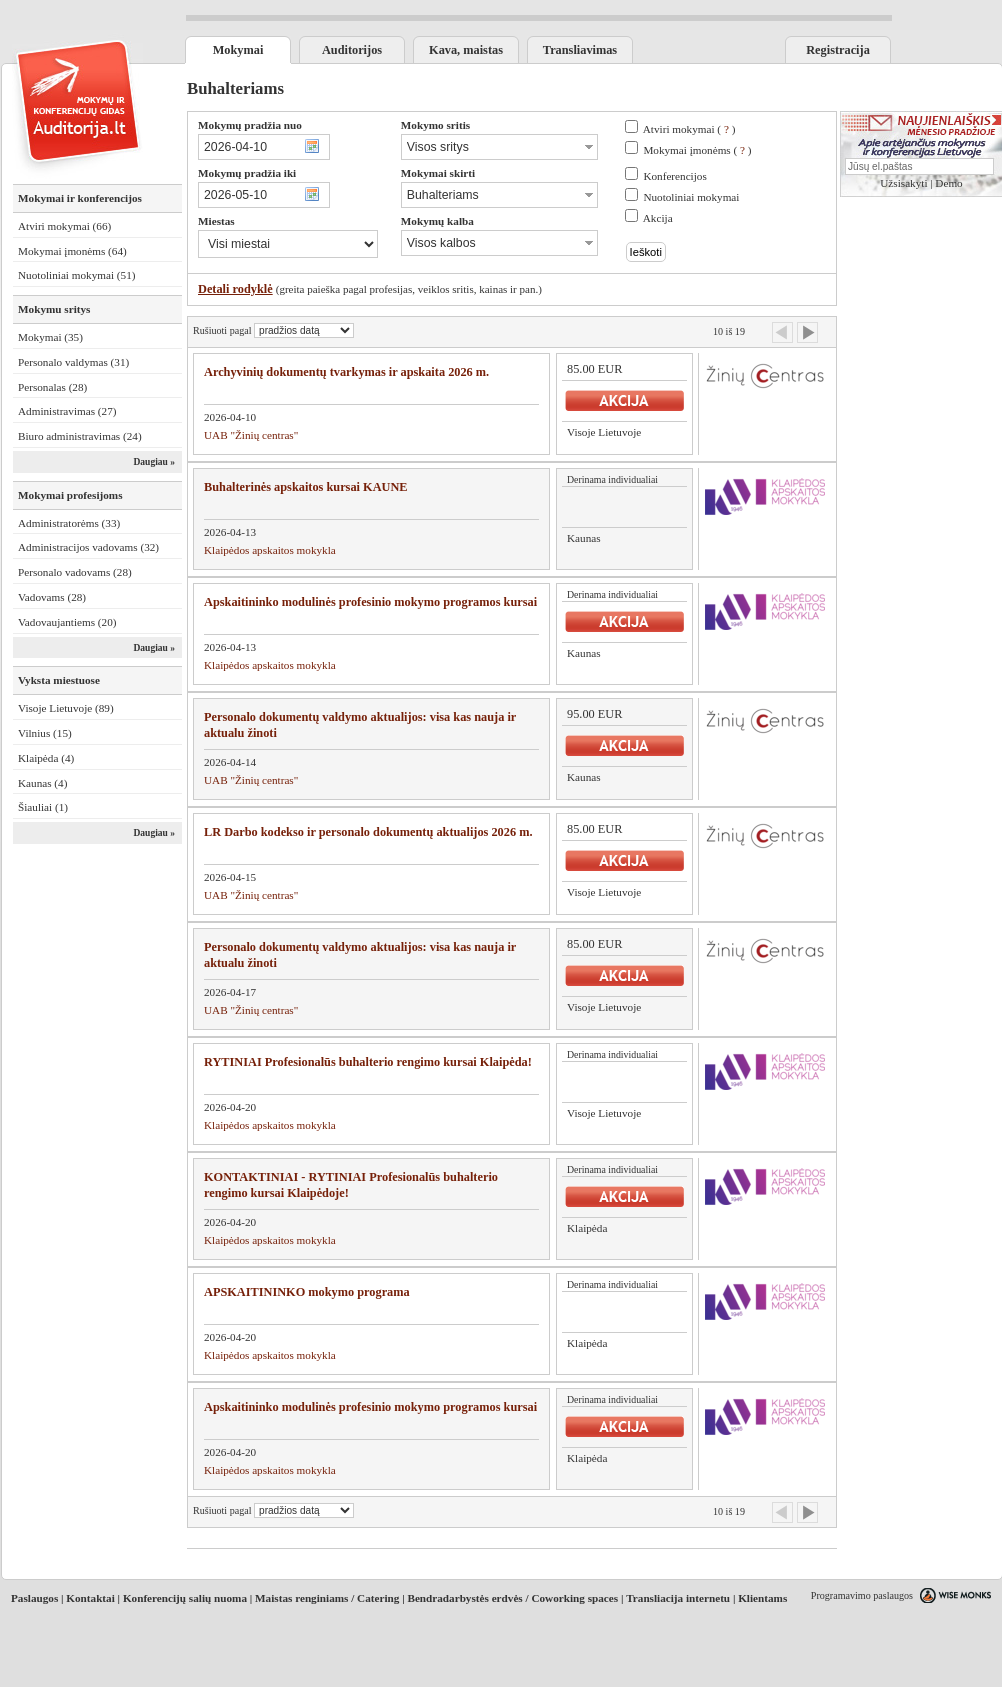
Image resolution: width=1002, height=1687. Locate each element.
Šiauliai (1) (43, 807)
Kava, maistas (466, 50)
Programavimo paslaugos (862, 1595)
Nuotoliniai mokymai (691, 197)
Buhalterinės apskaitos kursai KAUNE (306, 487)
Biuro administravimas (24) (80, 436)
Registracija (838, 50)
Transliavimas (580, 50)
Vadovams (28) (52, 597)
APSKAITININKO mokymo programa (307, 1292)
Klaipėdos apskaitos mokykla (270, 550)
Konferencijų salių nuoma (185, 1598)
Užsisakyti (903, 183)
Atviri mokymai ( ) (689, 129)
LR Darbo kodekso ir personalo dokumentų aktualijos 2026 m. (368, 832)
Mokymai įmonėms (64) (72, 251)
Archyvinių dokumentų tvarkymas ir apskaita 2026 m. (346, 372)
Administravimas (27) (67, 411)
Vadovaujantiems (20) (67, 622)
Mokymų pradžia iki (247, 173)
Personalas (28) (52, 387)
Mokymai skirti (438, 173)
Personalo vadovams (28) (75, 572)
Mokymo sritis (435, 125)
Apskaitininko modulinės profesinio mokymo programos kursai (370, 602)
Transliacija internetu (678, 1598)
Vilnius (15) (45, 733)
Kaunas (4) (42, 783)
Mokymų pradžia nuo (250, 125)
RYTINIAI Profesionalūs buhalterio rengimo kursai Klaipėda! (368, 1062)
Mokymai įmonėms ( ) (697, 150)
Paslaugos (34, 1598)
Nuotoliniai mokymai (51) (76, 275)
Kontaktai (90, 1598)
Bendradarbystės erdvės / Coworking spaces (512, 1598)
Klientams (762, 1598)
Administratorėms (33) (69, 523)
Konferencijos (674, 176)
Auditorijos (352, 50)
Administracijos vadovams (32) (88, 547)
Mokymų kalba (437, 221)
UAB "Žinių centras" (251, 435)
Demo (948, 183)
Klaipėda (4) (46, 758)
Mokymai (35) (50, 337)
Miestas (216, 221)
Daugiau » (154, 462)
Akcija (658, 218)
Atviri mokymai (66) (64, 226)
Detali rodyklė (235, 289)
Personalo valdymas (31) (73, 362)
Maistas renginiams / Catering (327, 1598)
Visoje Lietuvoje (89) (66, 708)
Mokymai (238, 50)
